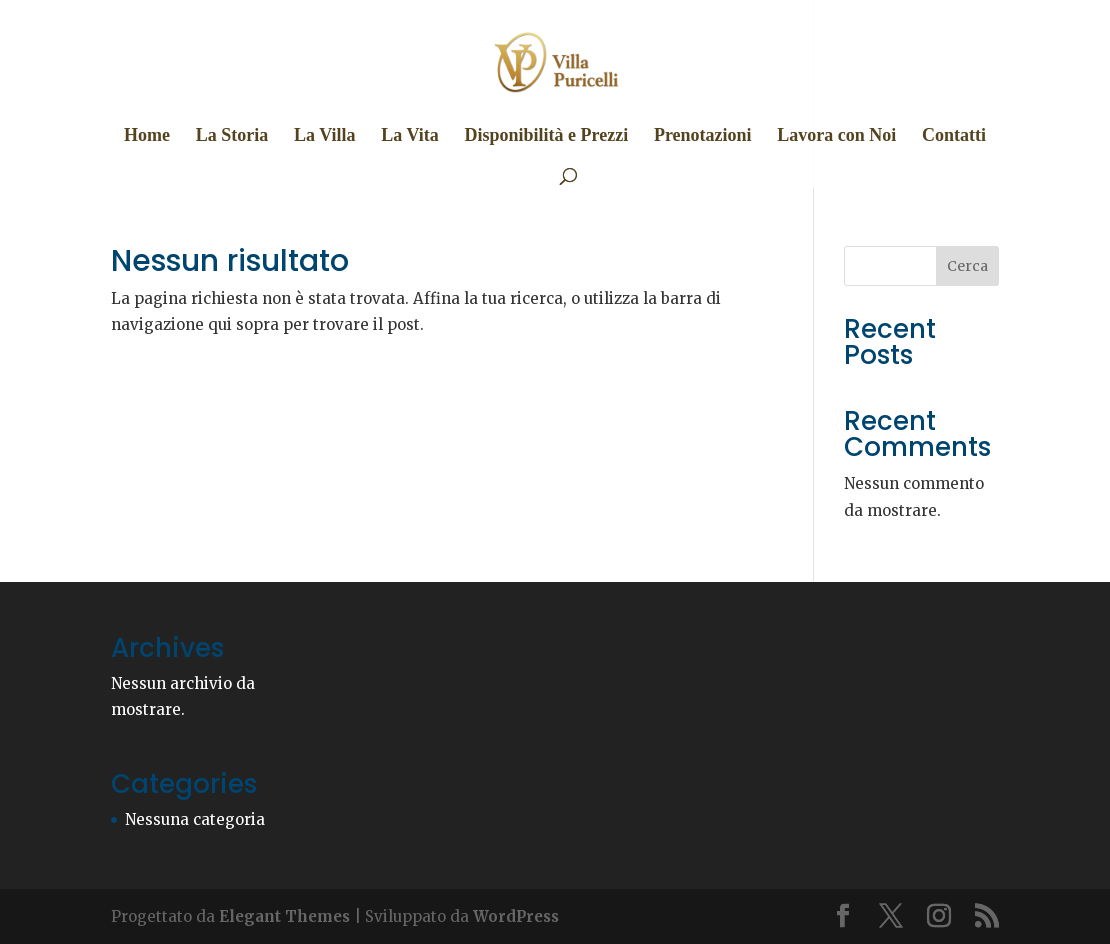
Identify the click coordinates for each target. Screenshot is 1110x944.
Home (147, 136)
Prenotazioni (703, 136)
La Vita (410, 136)
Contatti (954, 136)
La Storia (232, 136)
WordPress (516, 916)
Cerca (967, 266)
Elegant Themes (284, 916)
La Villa (325, 136)
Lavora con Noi (836, 136)
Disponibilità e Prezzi (546, 136)
